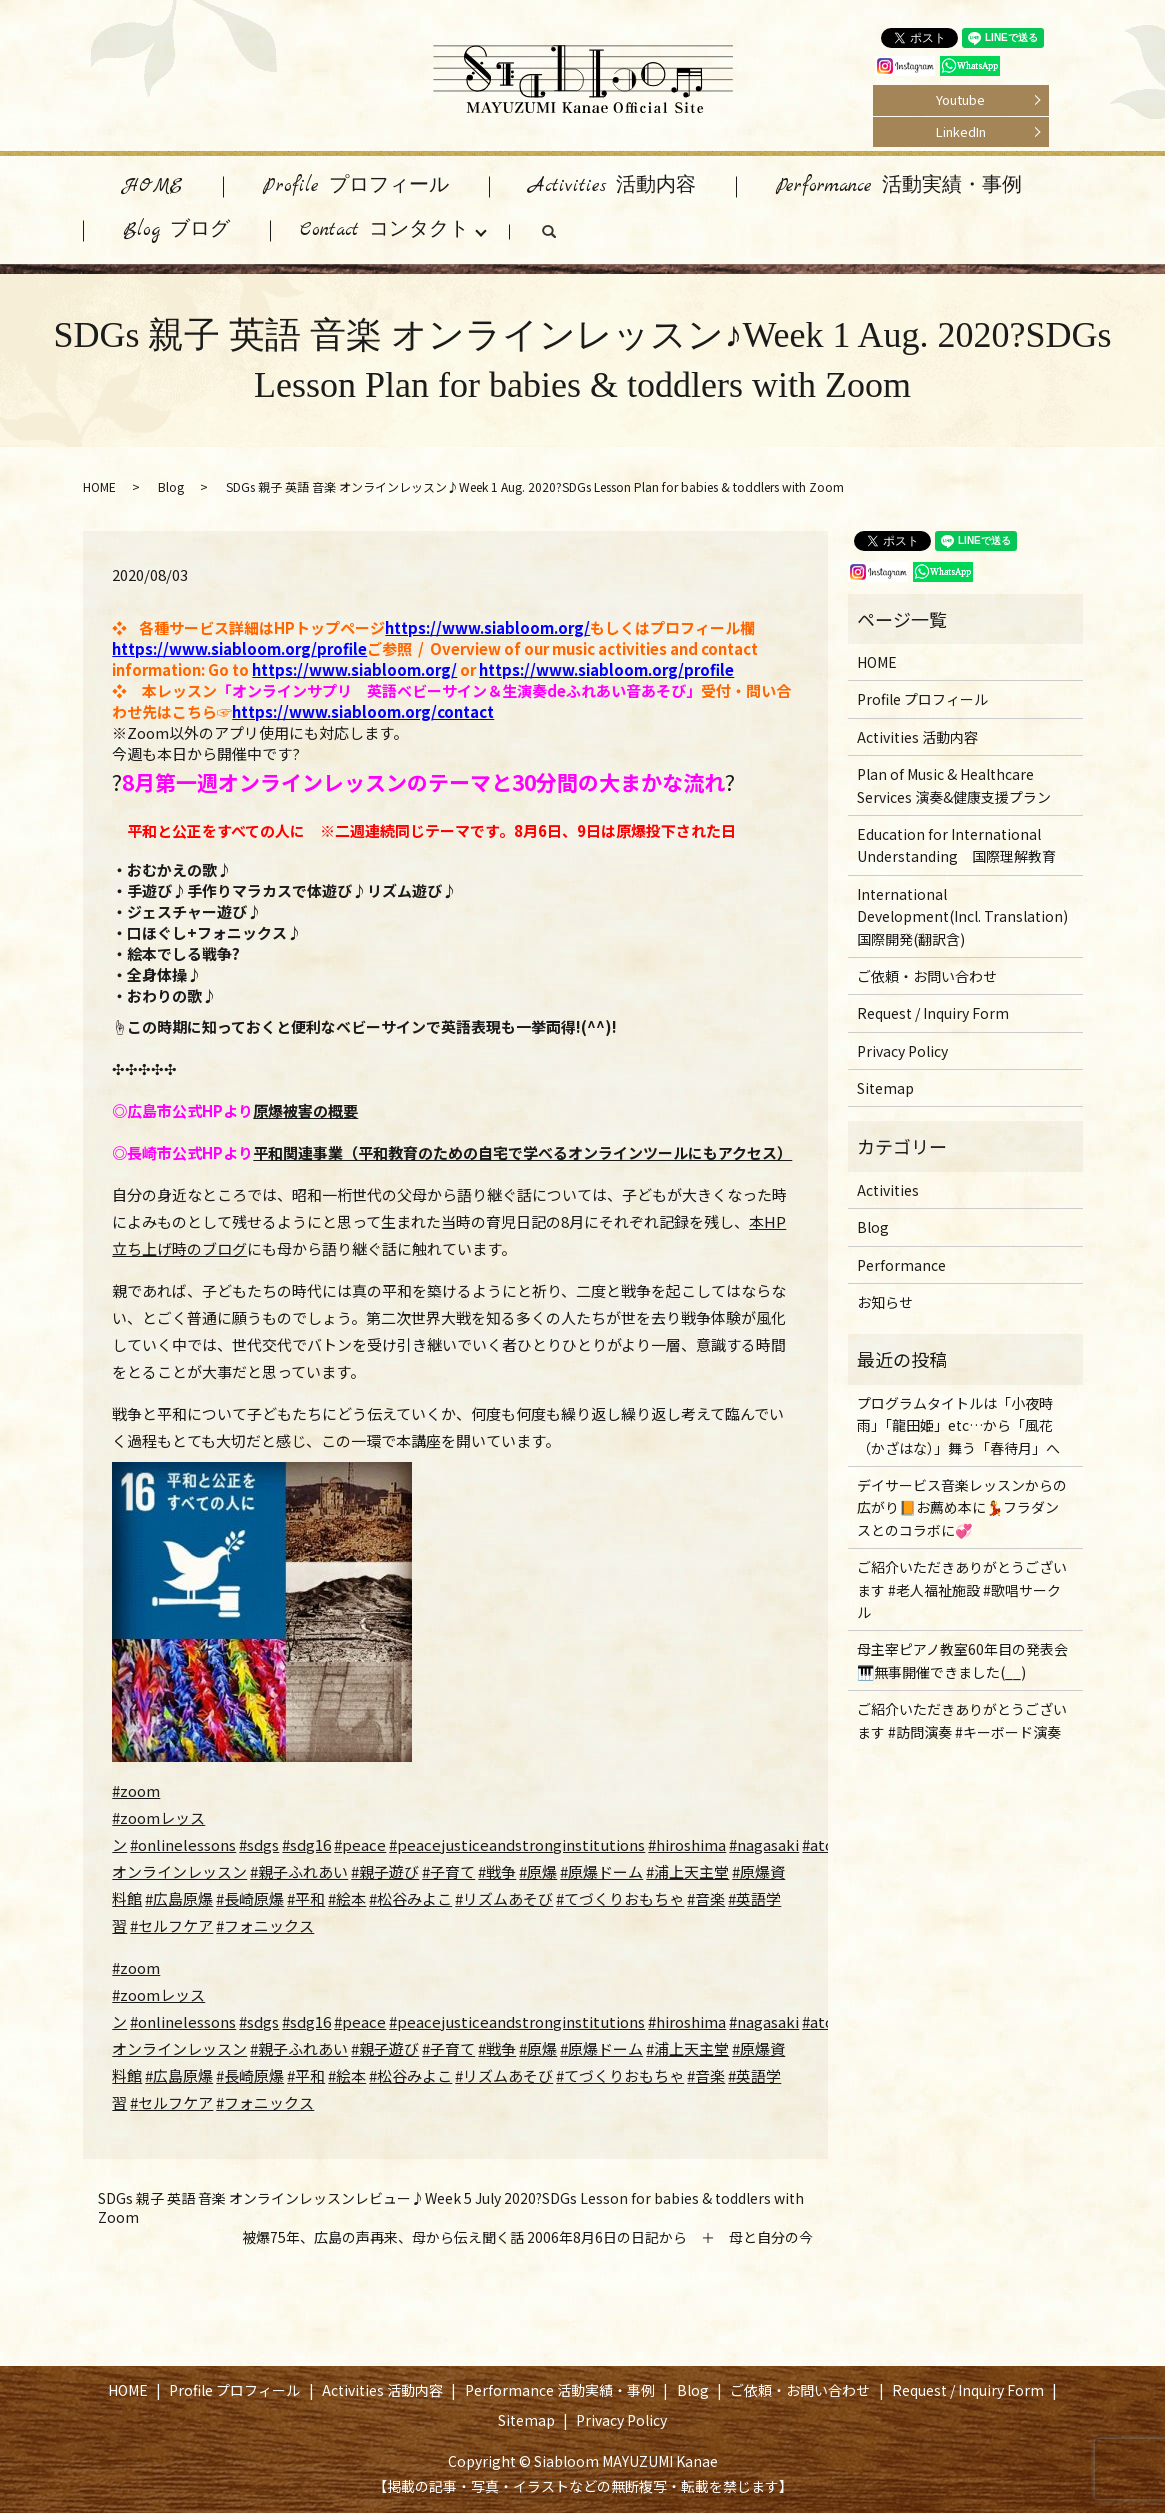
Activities (888, 1190)
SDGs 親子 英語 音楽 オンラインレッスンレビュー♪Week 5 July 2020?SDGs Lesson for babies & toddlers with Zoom (451, 2208)
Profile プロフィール (356, 186)
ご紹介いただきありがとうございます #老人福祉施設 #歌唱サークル (962, 1589)
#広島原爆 (179, 1898)
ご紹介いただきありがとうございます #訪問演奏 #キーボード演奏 (962, 1720)
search (569, 236)
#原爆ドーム (601, 1871)
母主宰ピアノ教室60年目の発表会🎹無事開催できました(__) (962, 1660)
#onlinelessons (183, 1844)
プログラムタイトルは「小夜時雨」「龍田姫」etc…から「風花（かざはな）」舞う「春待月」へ (958, 1425)
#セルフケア (171, 1925)
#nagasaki (764, 1844)
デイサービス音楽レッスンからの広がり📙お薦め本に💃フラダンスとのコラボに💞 (962, 1507)
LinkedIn (961, 131)
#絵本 (347, 1898)
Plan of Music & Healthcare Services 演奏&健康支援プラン (954, 785)
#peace (360, 1844)
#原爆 (538, 1871)
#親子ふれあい (299, 1871)
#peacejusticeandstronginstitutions (517, 1844)
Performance (901, 1265)
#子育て (448, 1871)
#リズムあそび (504, 1898)
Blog (171, 486)
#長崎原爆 (250, 1898)
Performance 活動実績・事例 (899, 186)
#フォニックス (265, 1925)
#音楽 (706, 1898)
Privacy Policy (902, 1051)
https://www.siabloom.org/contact (363, 711)
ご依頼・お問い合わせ (927, 976)
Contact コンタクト (384, 230)
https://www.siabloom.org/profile (239, 648)
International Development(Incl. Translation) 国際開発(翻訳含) (962, 916)
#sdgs (259, 1844)
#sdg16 (306, 1844)
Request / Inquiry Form (933, 1013)
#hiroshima (687, 1844)
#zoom (136, 1790)
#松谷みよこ (410, 1898)
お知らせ (885, 1302)
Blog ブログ (176, 230)
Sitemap (885, 1088)
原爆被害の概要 (305, 1110)
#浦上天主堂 (687, 1871)
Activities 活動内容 (612, 186)
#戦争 (497, 1871)
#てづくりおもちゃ (620, 1898)
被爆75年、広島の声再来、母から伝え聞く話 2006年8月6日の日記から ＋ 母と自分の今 (527, 2237)
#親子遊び (385, 1871)
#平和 (306, 1898)
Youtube (960, 99)
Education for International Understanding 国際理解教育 (956, 845)
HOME (153, 186)
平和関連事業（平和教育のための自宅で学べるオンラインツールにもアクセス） (522, 1152)
